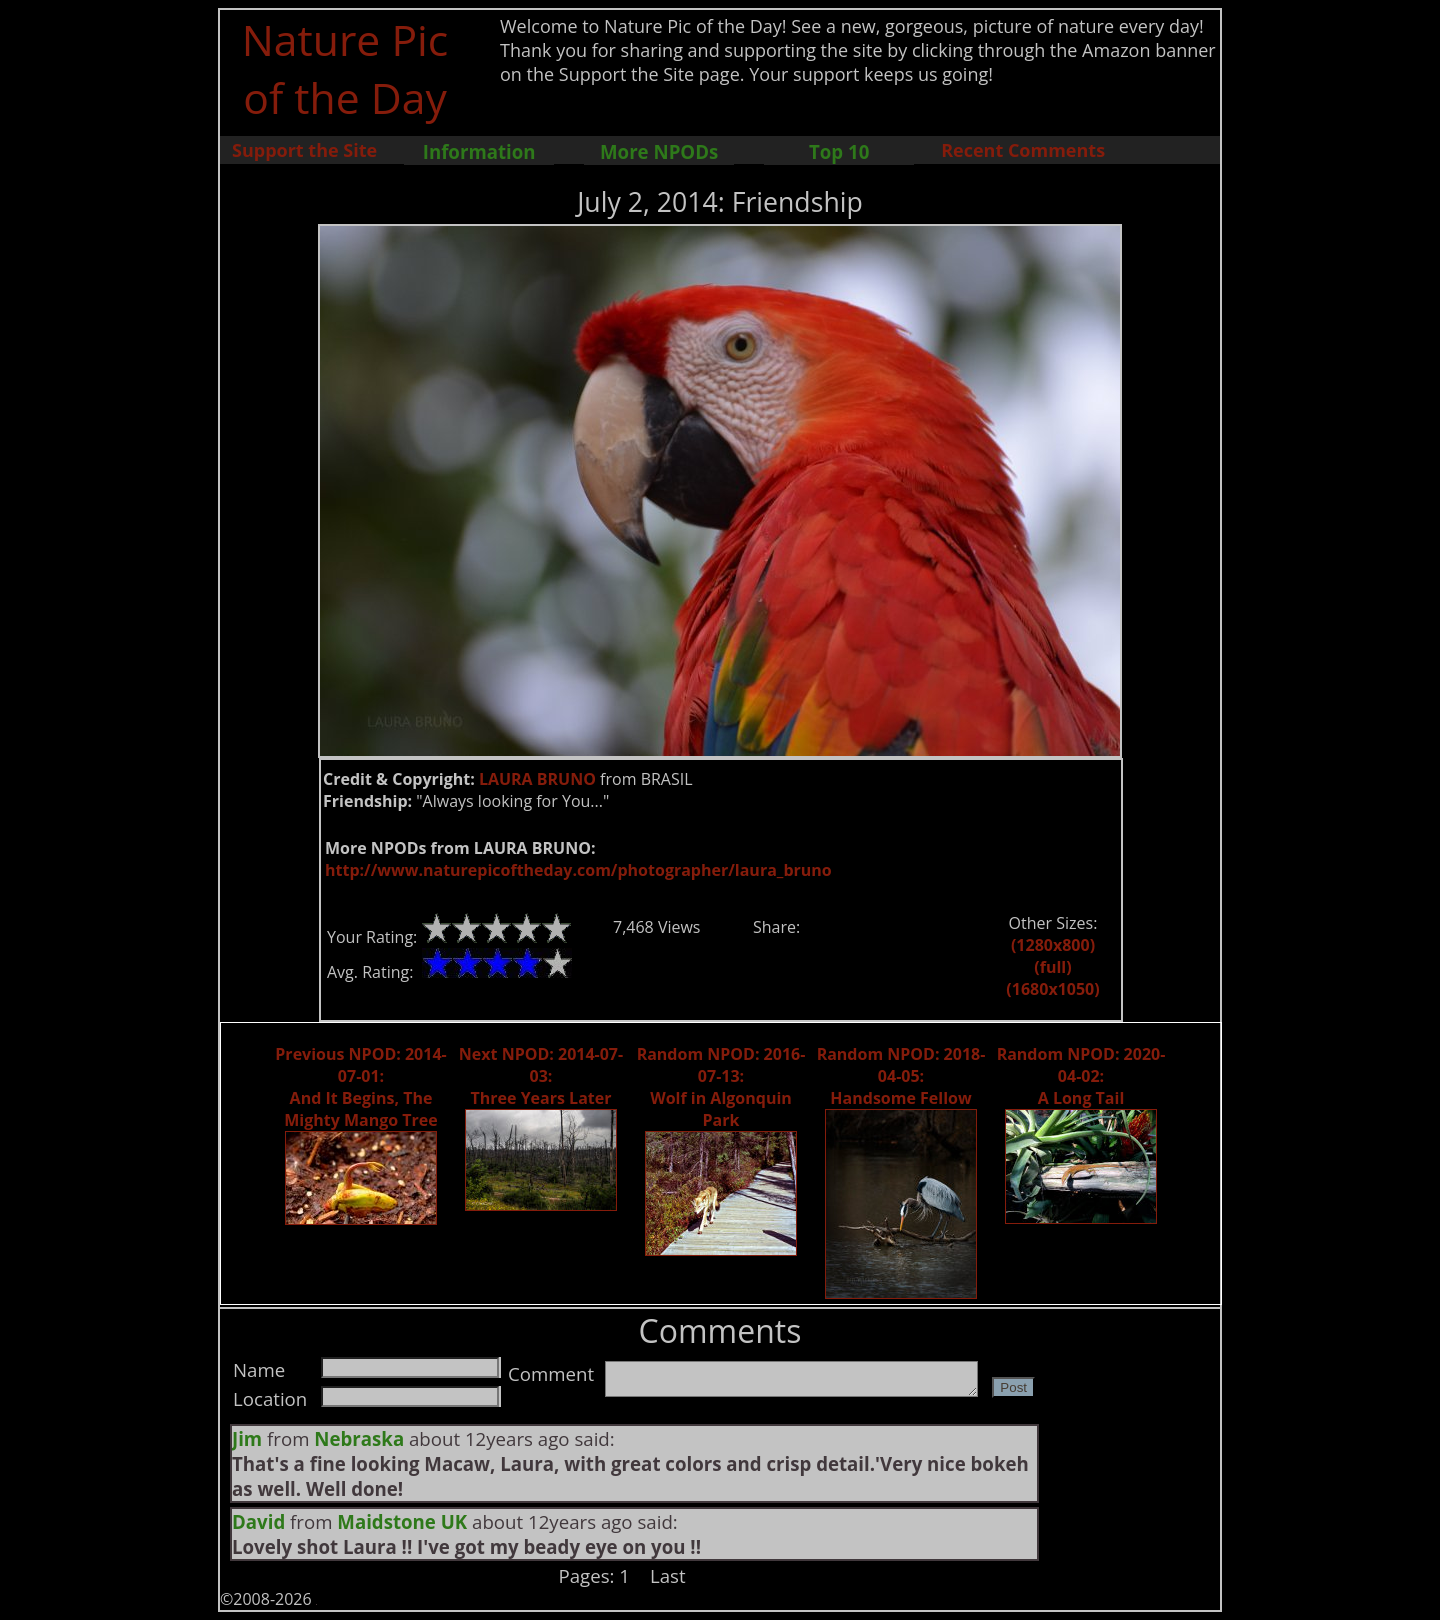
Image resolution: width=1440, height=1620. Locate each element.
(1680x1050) (1052, 989)
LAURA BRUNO (537, 779)
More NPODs (659, 151)
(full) (1052, 967)
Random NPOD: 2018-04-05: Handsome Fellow (901, 1076)
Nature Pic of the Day (345, 68)
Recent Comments (1023, 150)
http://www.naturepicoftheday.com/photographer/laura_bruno (578, 870)
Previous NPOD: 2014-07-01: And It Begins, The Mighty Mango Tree (360, 1087)
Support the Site (304, 150)
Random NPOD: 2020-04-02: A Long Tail (1081, 1076)
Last (668, 1575)
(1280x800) (1053, 945)
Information (479, 151)
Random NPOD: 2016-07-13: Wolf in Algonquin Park (721, 1087)
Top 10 (839, 151)
